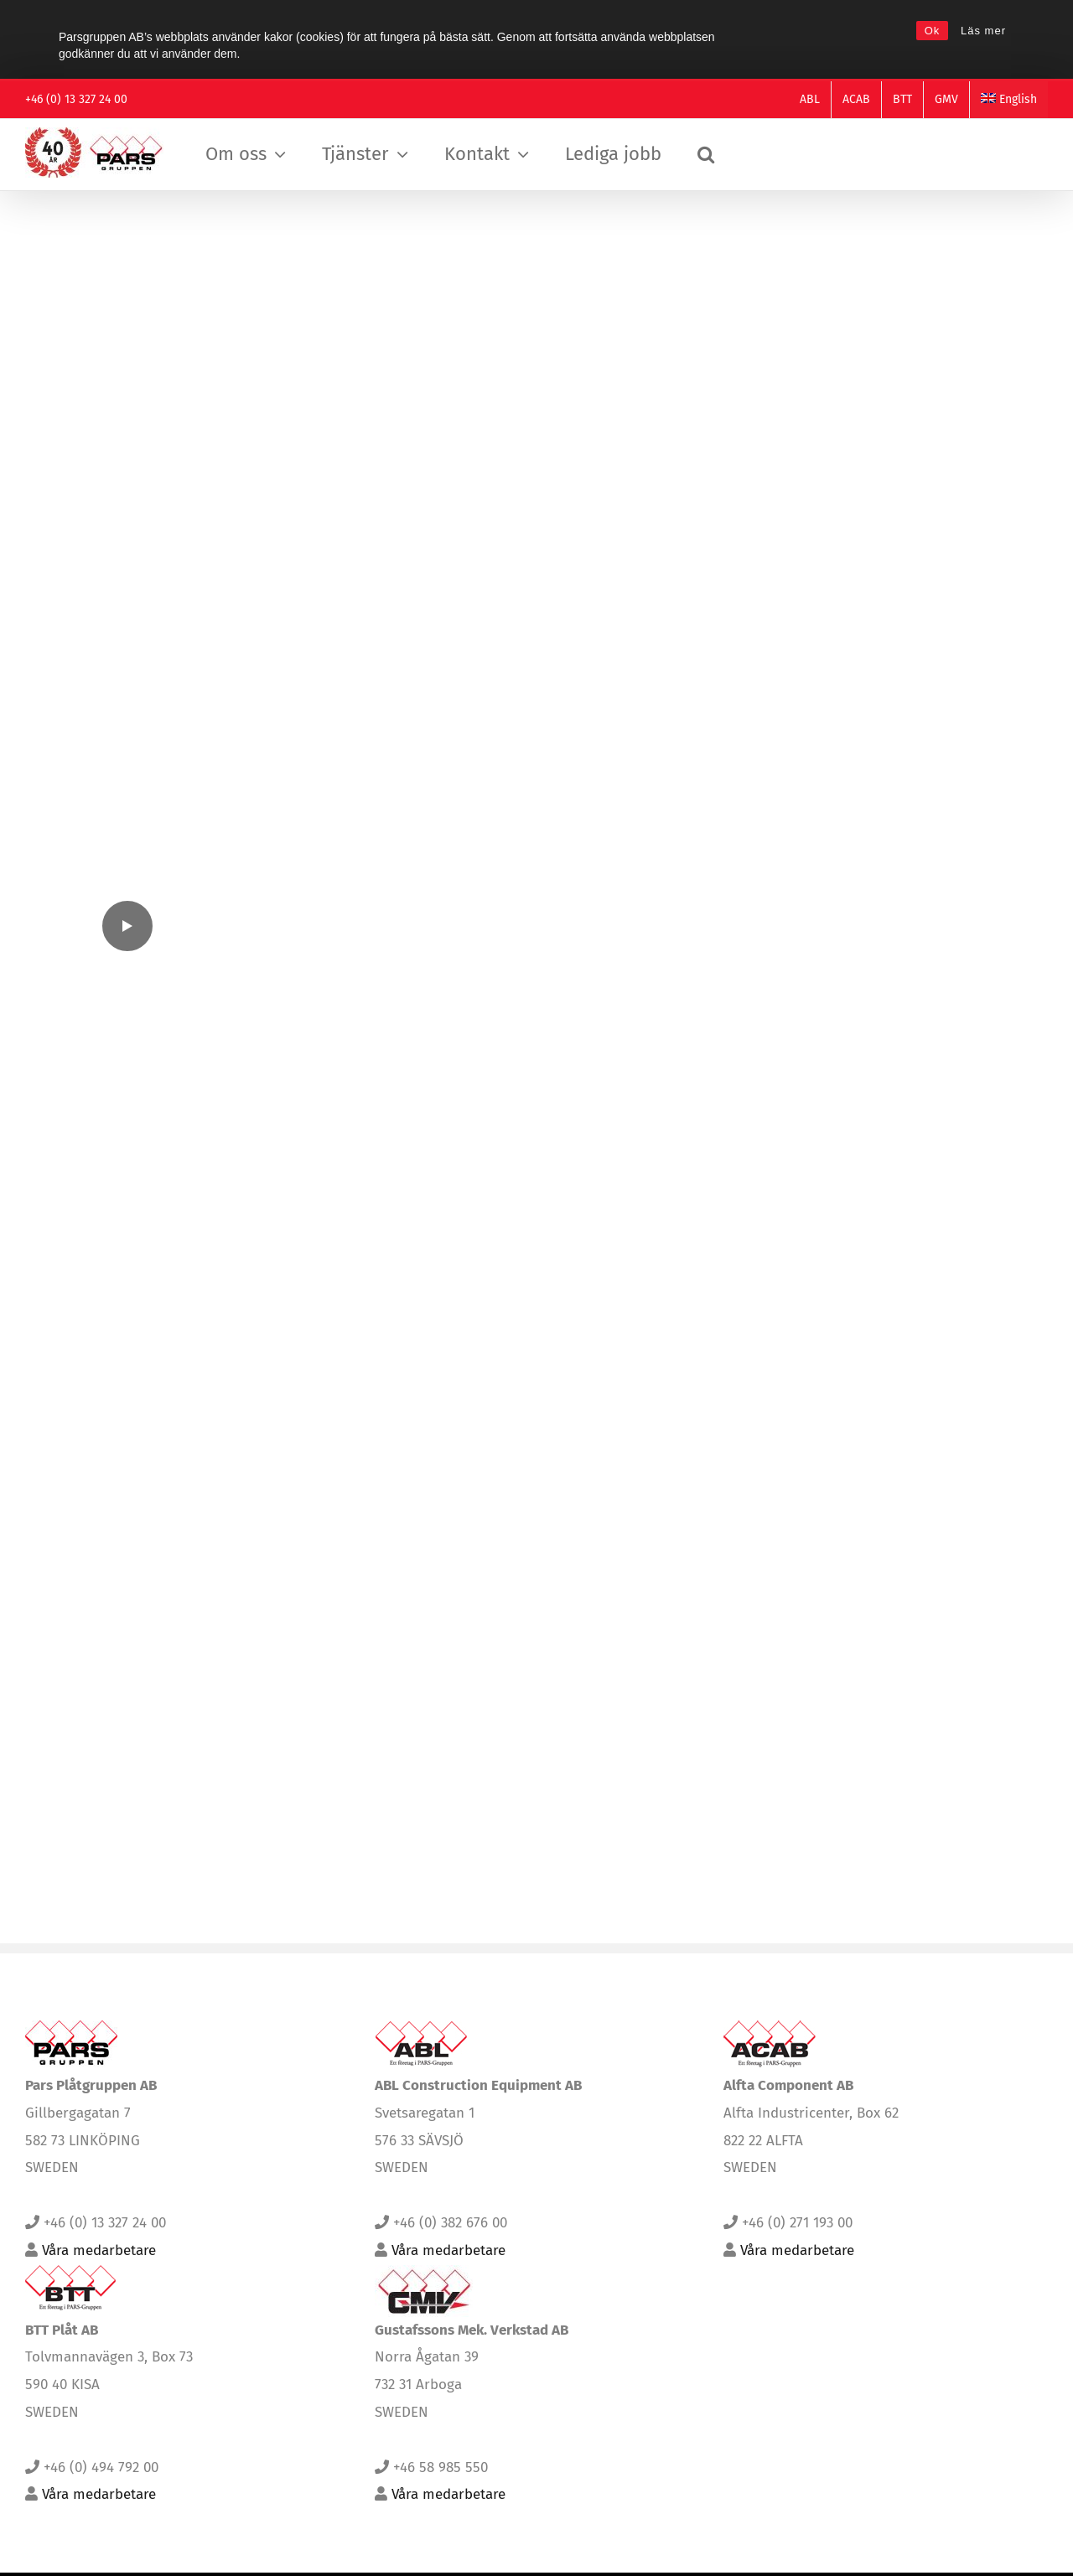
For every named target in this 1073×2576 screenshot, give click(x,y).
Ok (933, 30)
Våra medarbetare (99, 2270)
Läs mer (983, 30)
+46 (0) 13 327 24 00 (76, 99)
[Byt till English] (1009, 99)
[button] (706, 154)
